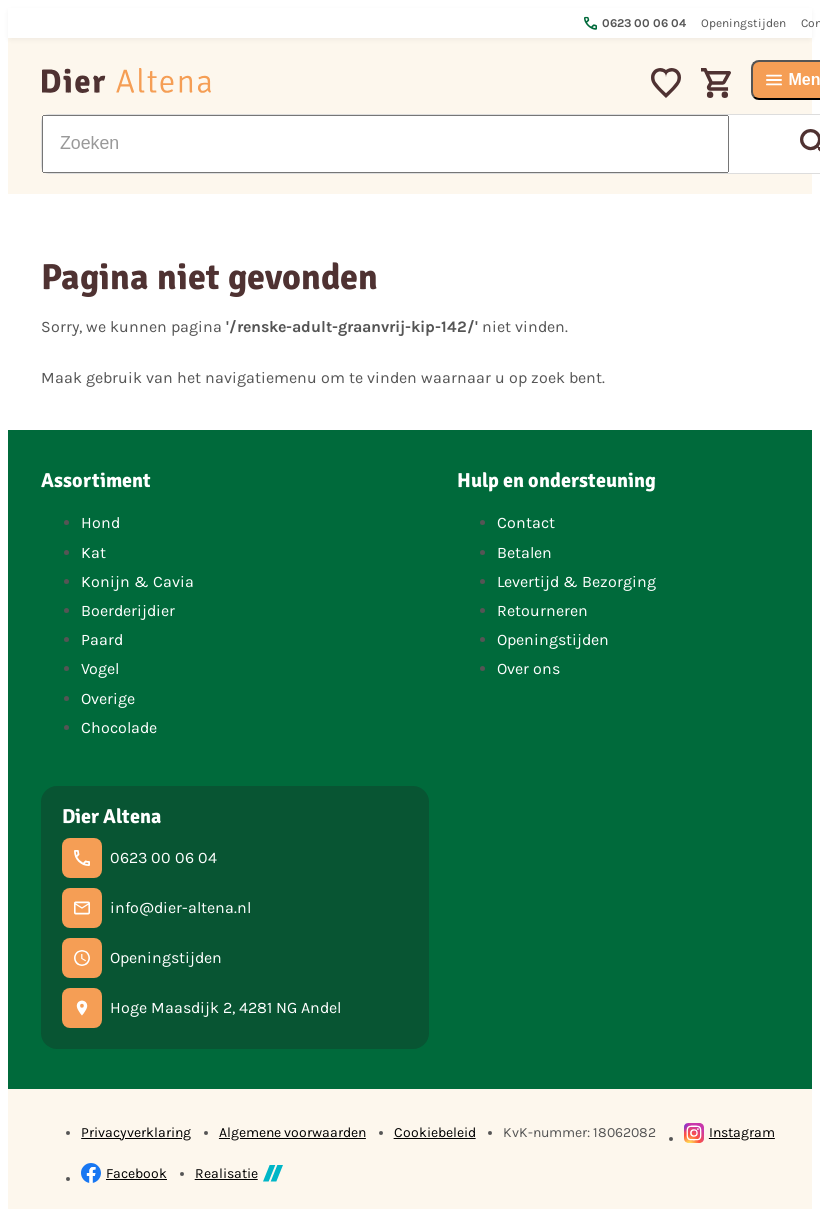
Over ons (528, 668)
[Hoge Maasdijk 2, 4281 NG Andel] (201, 1008)
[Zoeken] (385, 144)
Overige (108, 698)
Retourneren (542, 610)
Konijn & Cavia (137, 581)
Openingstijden (553, 639)
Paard (102, 639)
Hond (100, 522)
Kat (93, 552)
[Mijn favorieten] (666, 80)
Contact (526, 522)
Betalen (524, 552)
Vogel (100, 668)
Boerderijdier (128, 610)
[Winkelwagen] (716, 80)
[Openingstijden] (142, 958)
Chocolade (119, 727)
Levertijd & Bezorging (576, 581)
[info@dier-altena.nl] (156, 908)
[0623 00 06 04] (139, 858)
